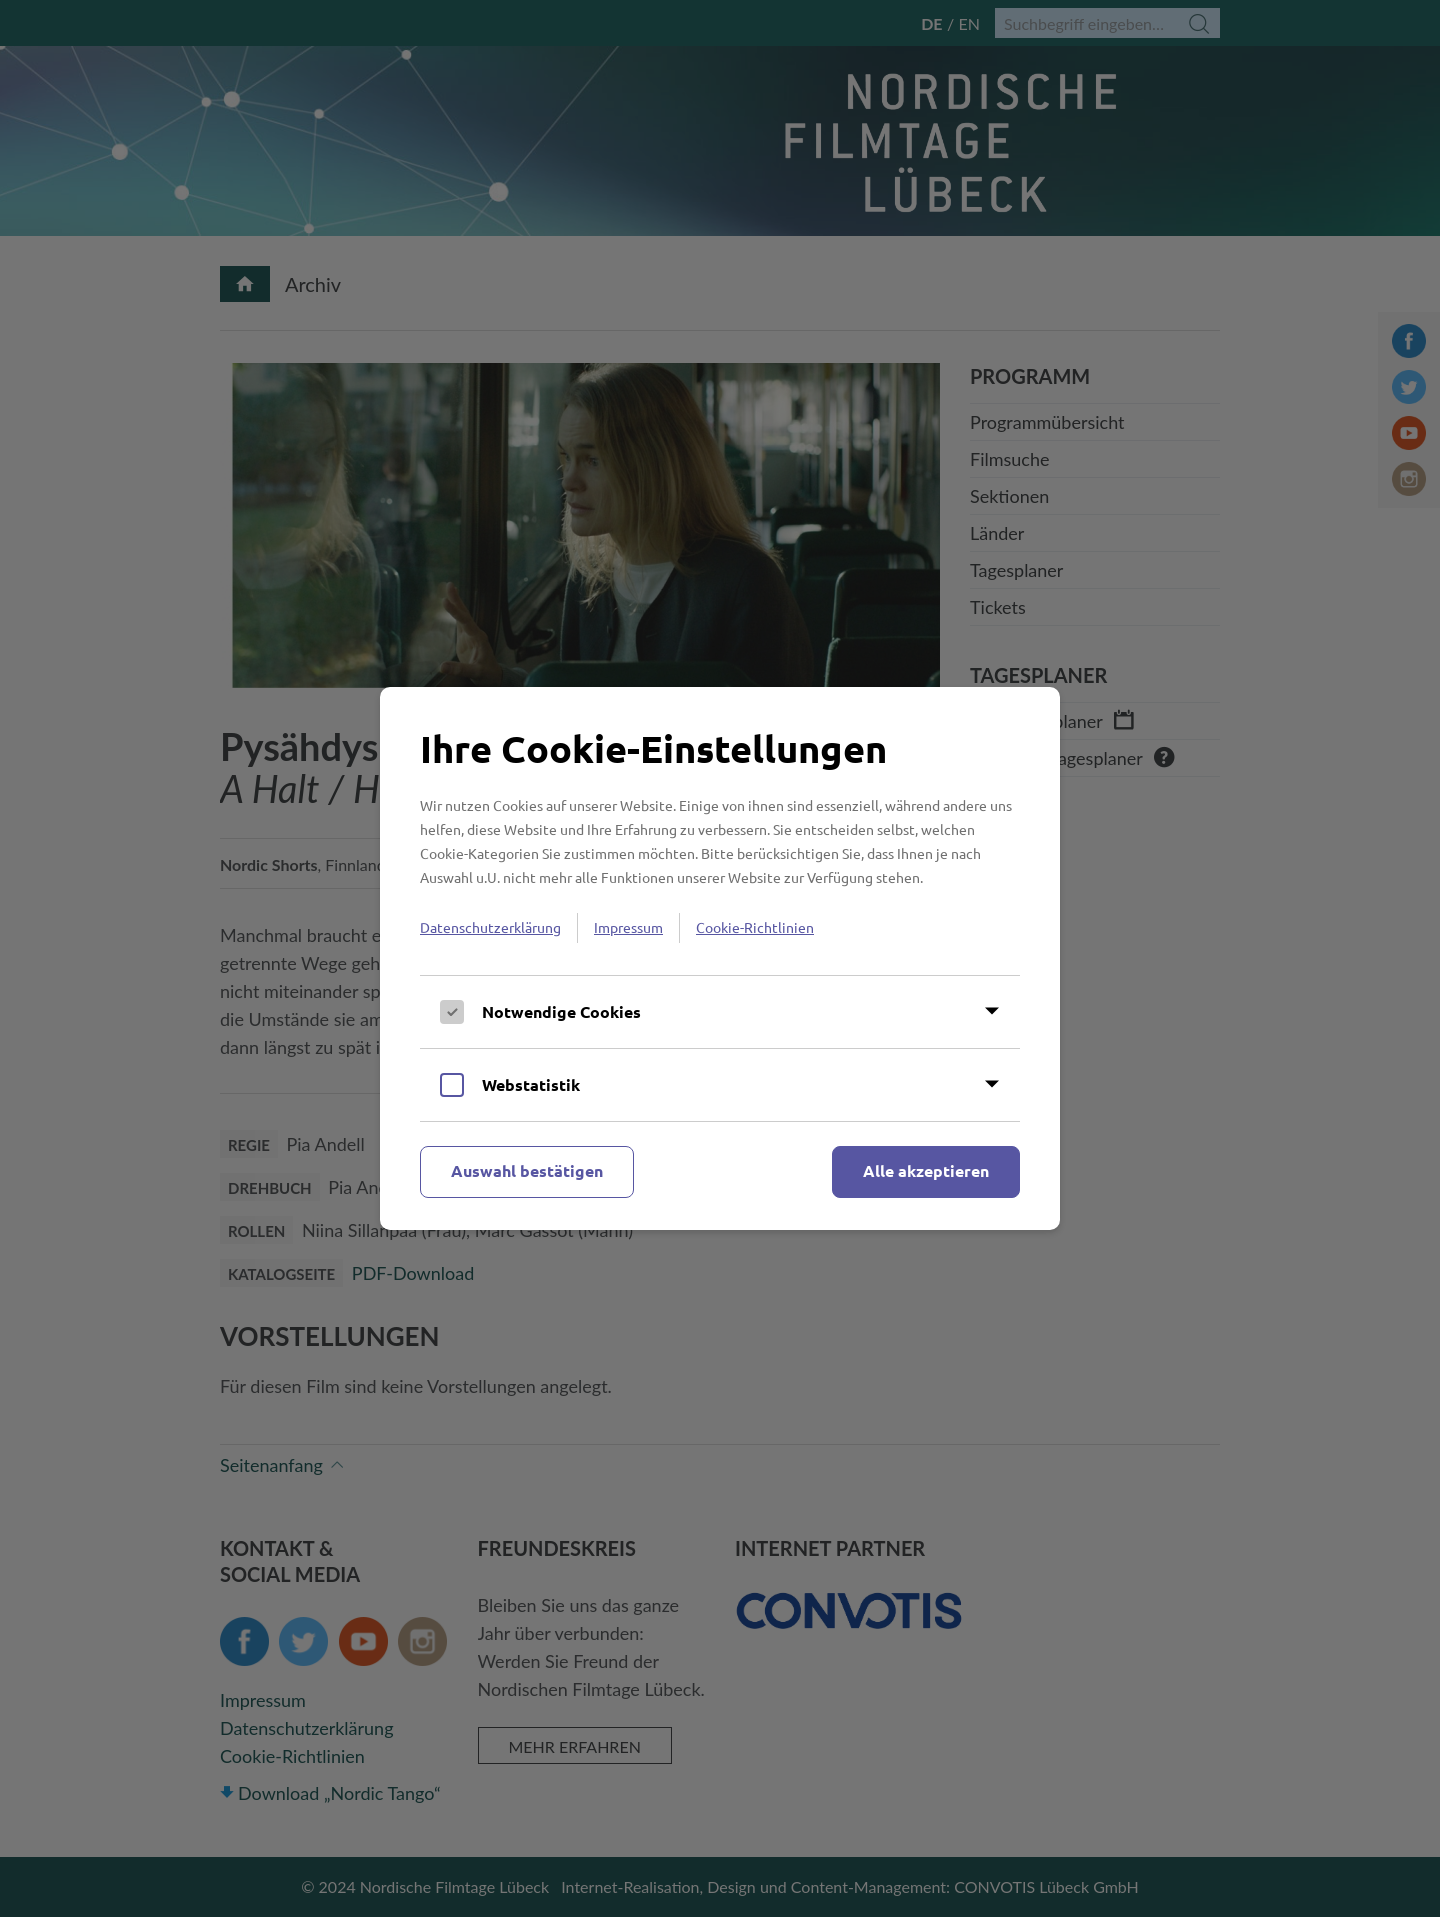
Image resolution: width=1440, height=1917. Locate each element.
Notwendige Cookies (561, 1011)
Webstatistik (531, 1084)
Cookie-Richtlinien (755, 927)
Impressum (628, 927)
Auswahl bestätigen (527, 1170)
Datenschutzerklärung (490, 927)
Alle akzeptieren (926, 1170)
